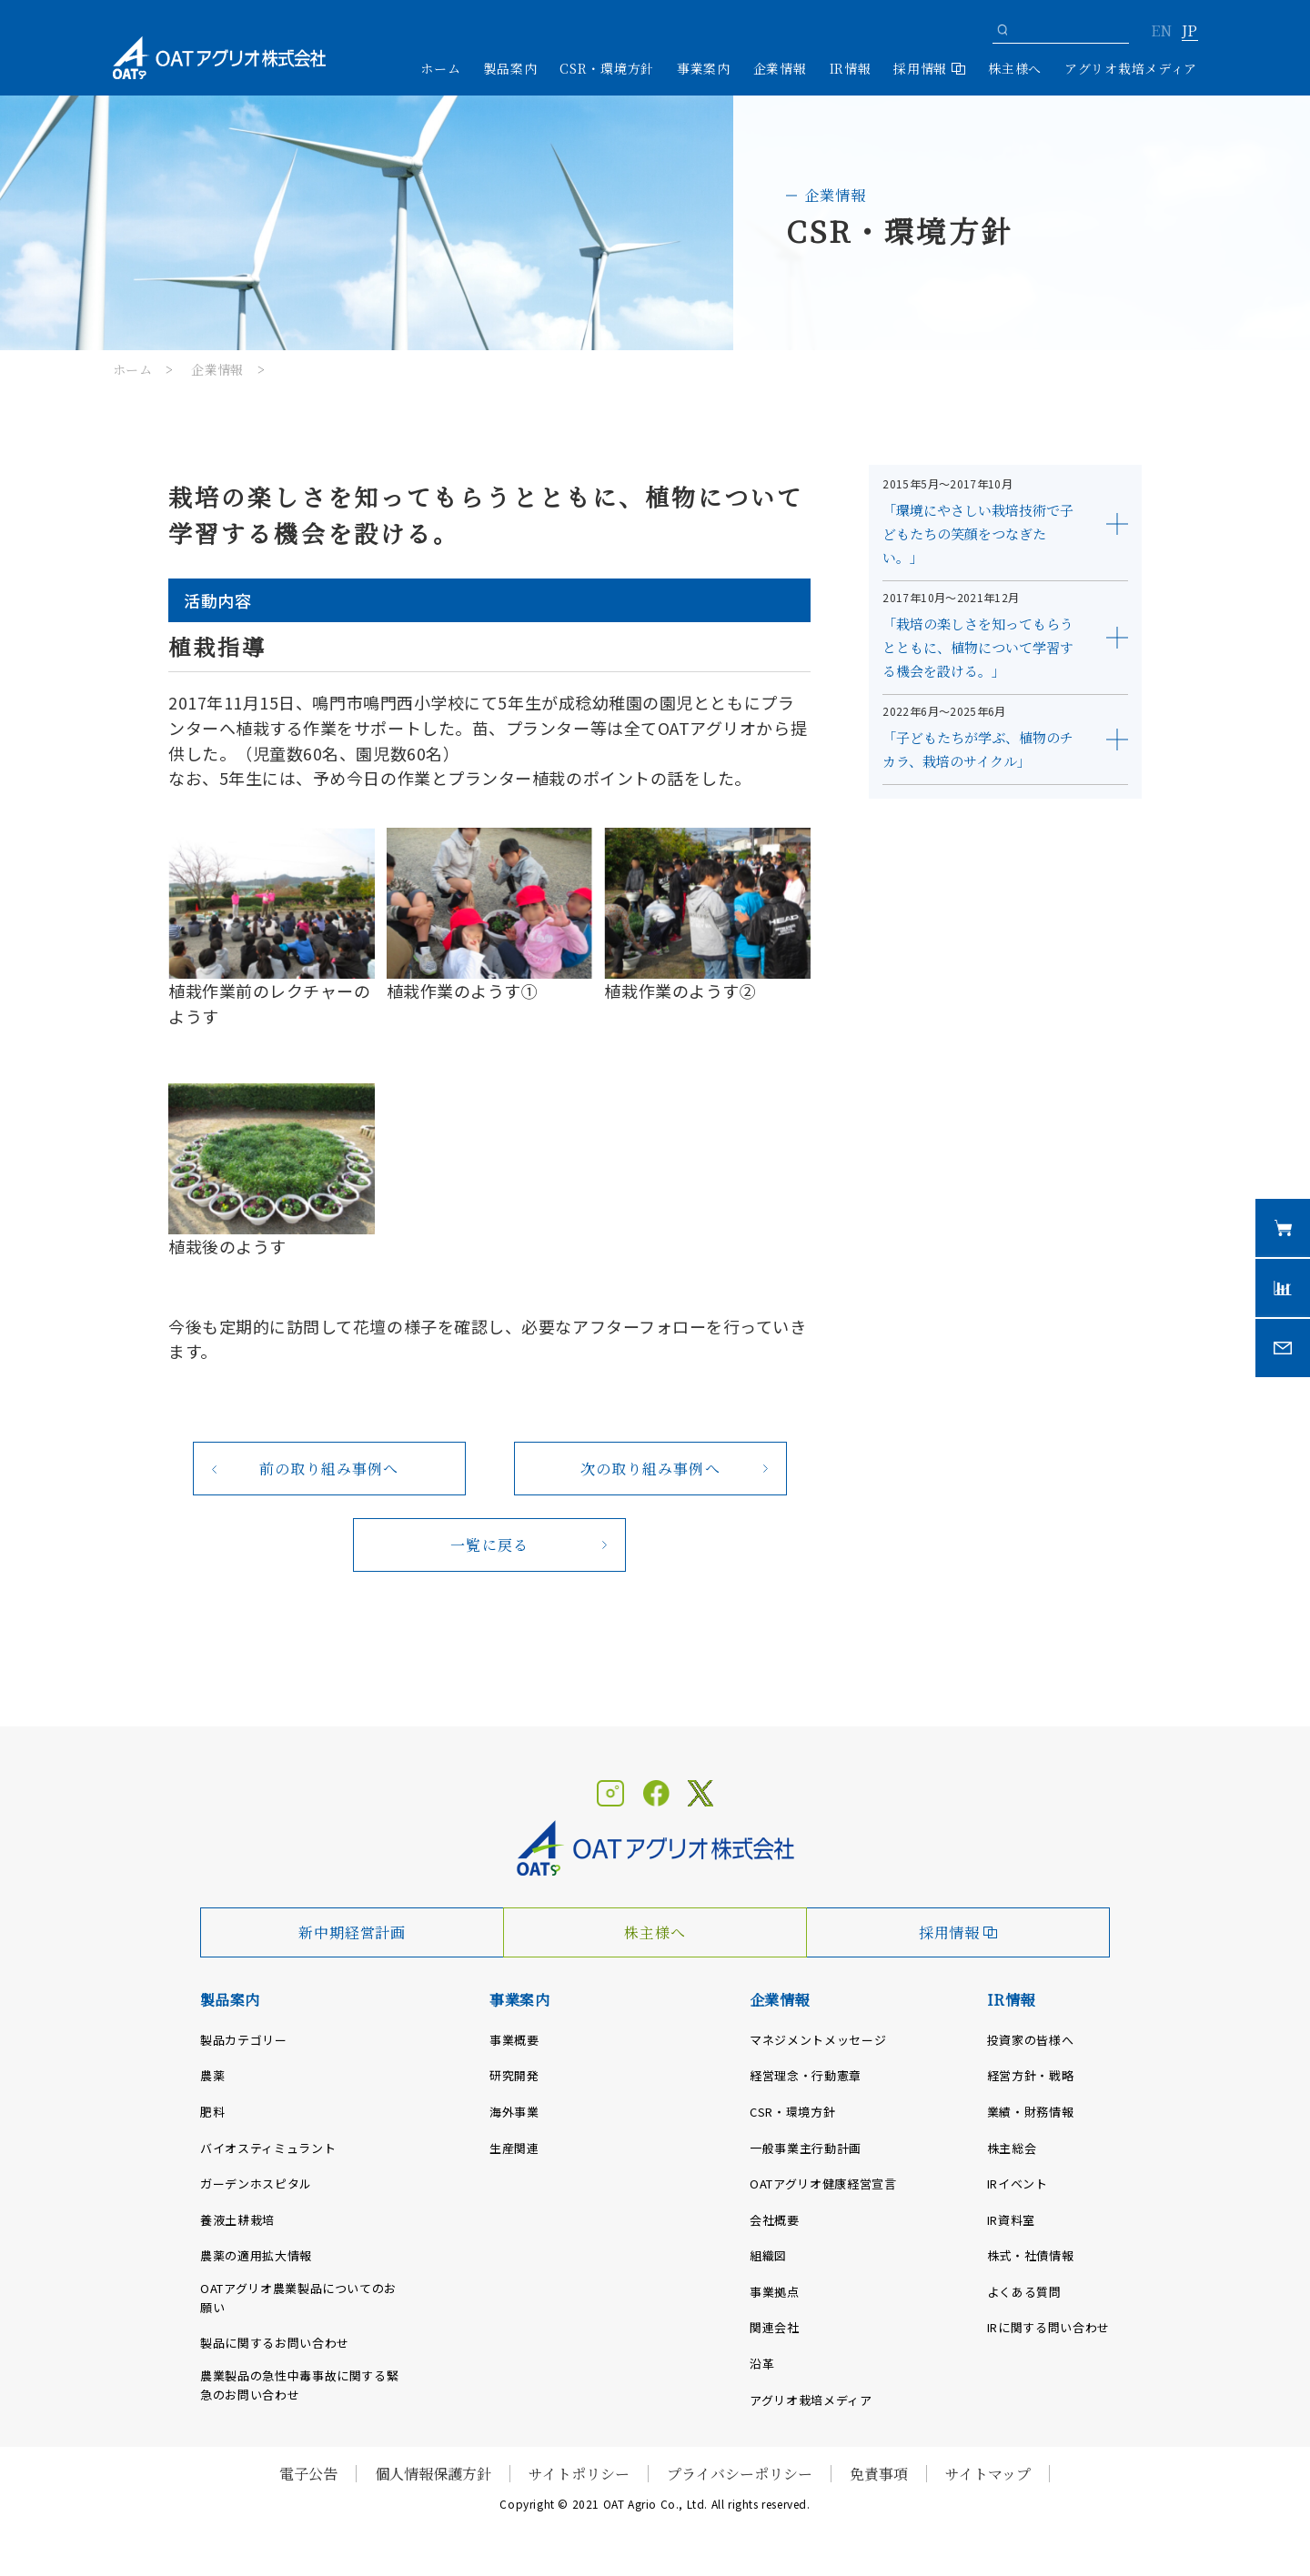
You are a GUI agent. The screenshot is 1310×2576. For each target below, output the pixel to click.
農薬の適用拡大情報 (256, 2255)
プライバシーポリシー (739, 2473)
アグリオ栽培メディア (1130, 68)
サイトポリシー (579, 2473)
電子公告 (308, 2473)
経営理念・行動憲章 (806, 2075)
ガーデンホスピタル (256, 2183)
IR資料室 (1011, 2220)
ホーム (440, 68)
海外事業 (514, 2111)
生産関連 (514, 2148)
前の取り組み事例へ (329, 1468)
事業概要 (514, 2039)
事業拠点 (775, 2291)
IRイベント (1017, 2183)
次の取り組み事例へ (650, 1468)
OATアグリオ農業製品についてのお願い (298, 2297)
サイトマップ (988, 2473)
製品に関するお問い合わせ (274, 2342)
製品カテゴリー (243, 2039)
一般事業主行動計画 (806, 2148)
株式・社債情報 (1030, 2255)
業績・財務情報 (1030, 2111)
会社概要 (775, 2220)
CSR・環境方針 (606, 68)
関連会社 (775, 2327)
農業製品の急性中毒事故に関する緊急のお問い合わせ (299, 2385)
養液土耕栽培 (237, 2220)
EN (1161, 32)
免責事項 (879, 2473)
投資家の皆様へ (1030, 2039)
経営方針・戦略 (1030, 2075)
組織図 (768, 2255)
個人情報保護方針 (433, 2473)
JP (1189, 32)
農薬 (212, 2075)
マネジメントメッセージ (818, 2039)
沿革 (762, 2363)
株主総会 (1012, 2148)
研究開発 (514, 2075)
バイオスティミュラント (268, 2148)
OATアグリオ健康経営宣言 (823, 2183)
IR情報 (1011, 1999)
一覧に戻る (489, 1545)
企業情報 (217, 369)
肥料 (212, 2111)
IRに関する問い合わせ (1048, 2327)
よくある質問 (1024, 2291)
